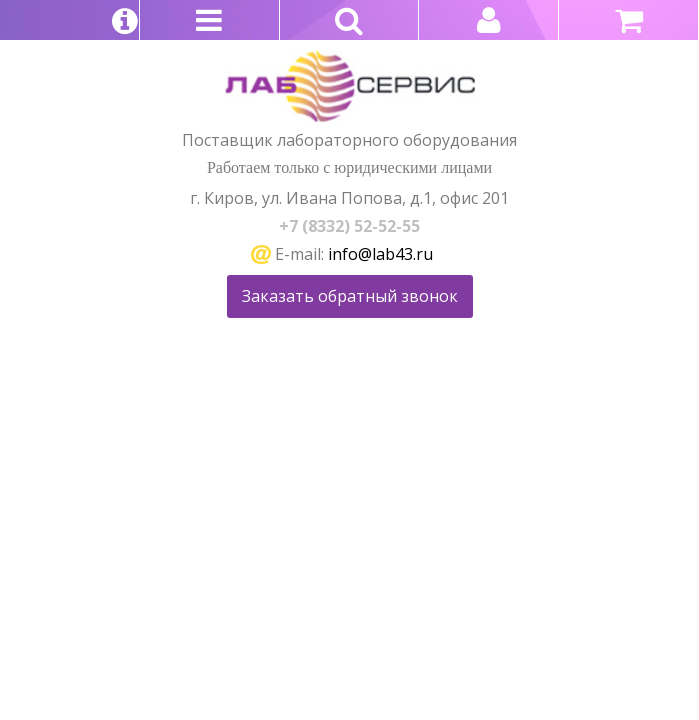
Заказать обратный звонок (350, 296)
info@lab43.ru (380, 254)
